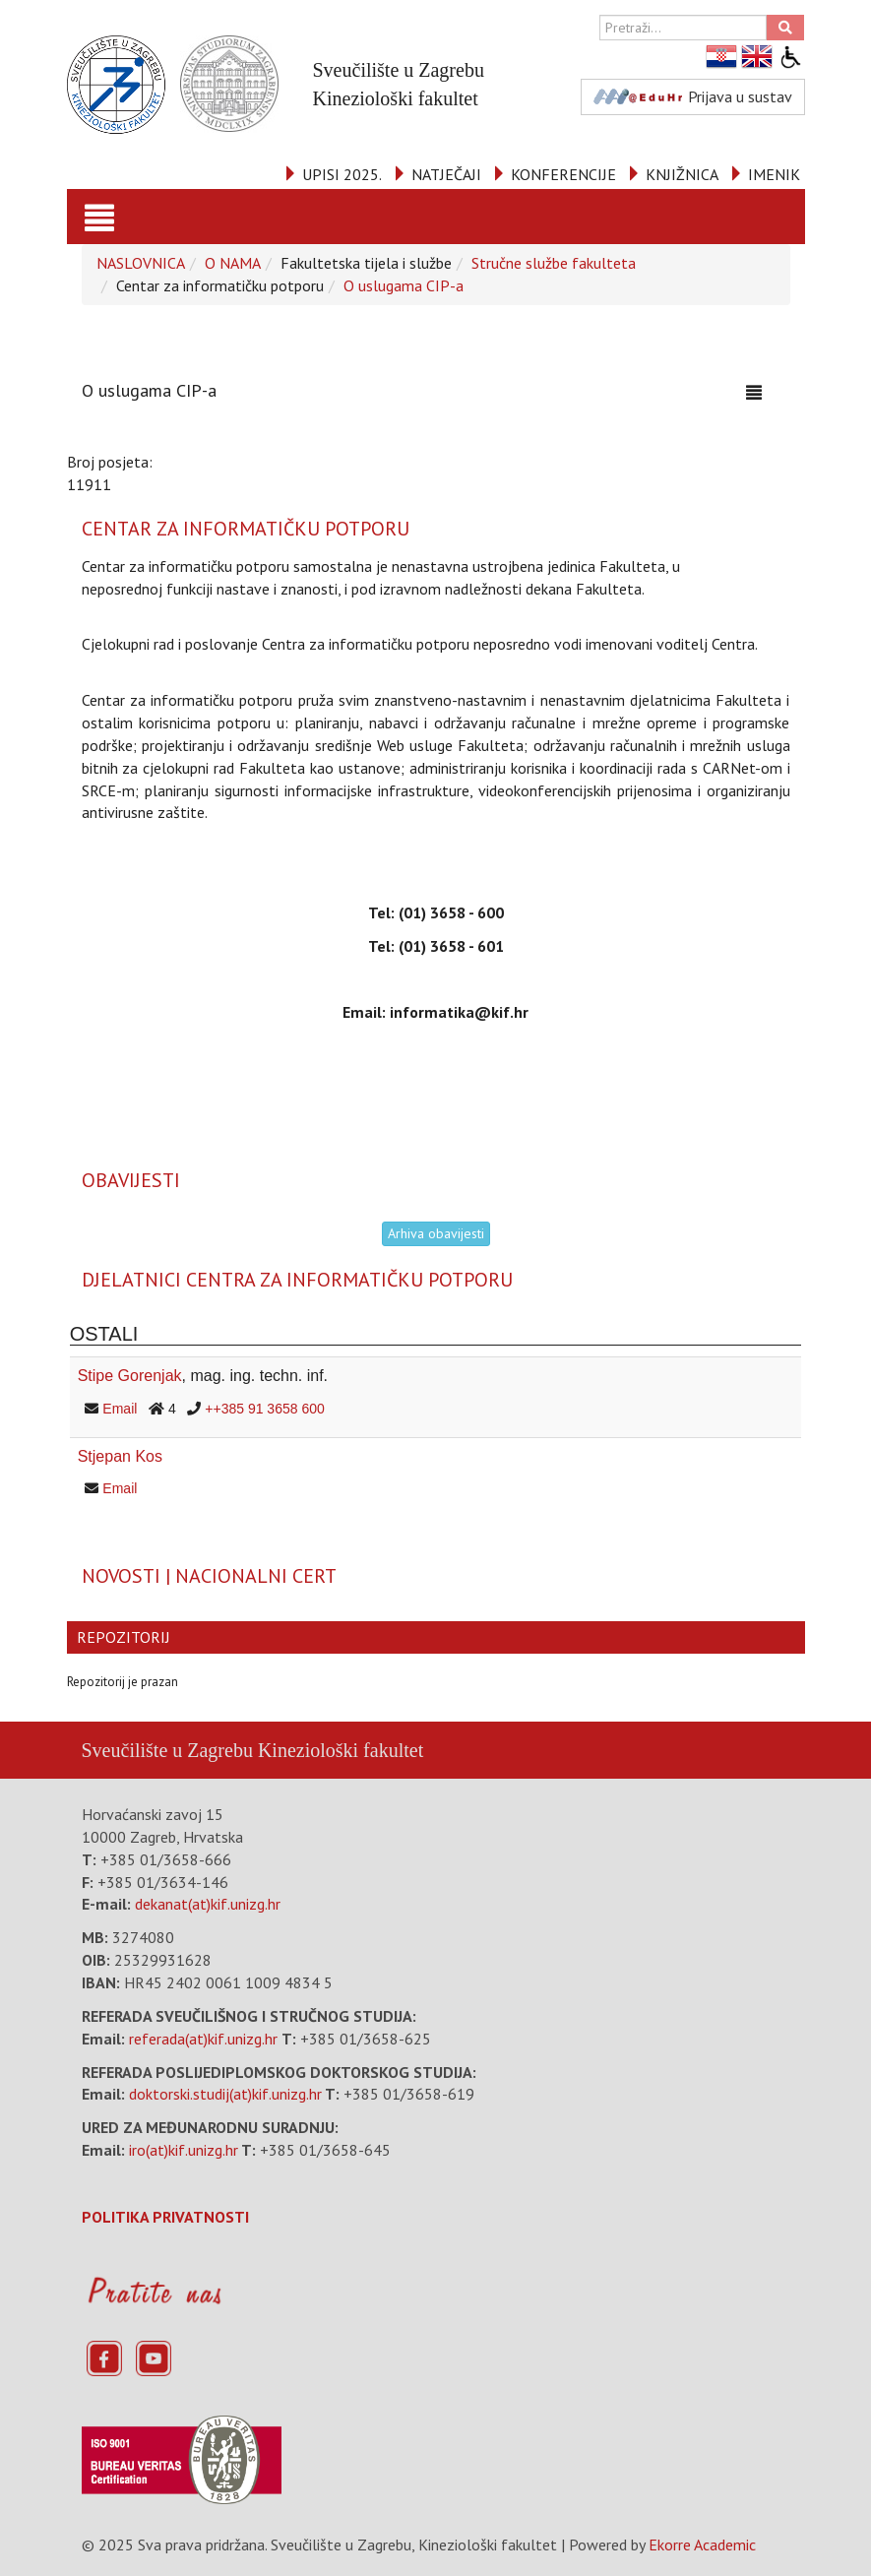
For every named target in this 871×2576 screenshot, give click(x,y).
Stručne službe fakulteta (553, 263)
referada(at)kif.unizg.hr (203, 2038)
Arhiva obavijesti (436, 1233)
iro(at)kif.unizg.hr (183, 2150)
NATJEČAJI (446, 174)
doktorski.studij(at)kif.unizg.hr (225, 2094)
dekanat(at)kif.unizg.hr (207, 1904)
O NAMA (233, 263)
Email (119, 1408)
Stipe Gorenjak (130, 1375)
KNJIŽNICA (682, 174)
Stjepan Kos (120, 1456)
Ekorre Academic (702, 2544)
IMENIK (774, 174)
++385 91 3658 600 (264, 1408)
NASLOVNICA (140, 263)
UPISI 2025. (342, 174)
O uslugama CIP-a (403, 285)
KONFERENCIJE (563, 174)
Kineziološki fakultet (340, 1750)
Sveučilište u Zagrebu (167, 1750)
